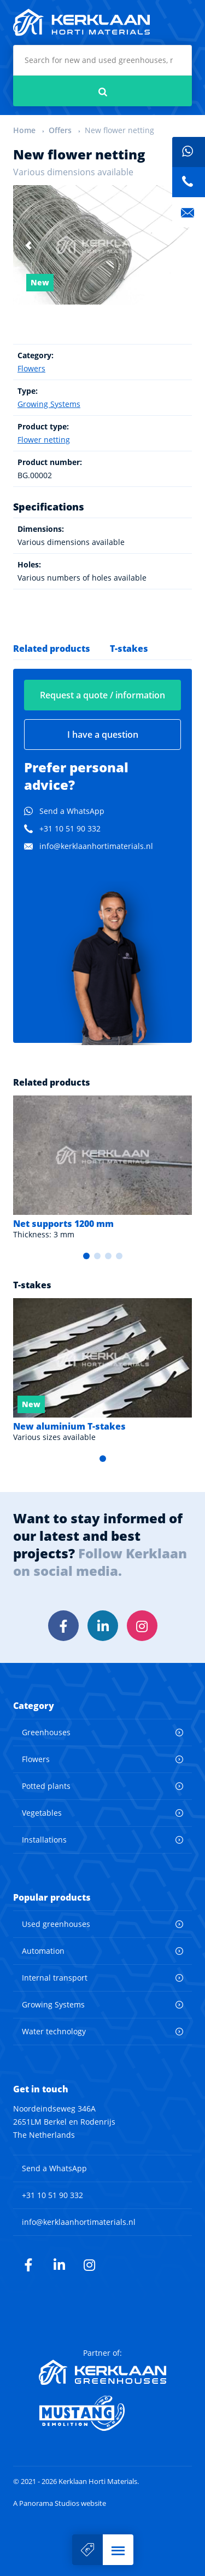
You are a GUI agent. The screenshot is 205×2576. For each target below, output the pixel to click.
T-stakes (129, 648)
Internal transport (54, 1977)
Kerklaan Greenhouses (102, 2372)
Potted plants (46, 1786)
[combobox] (102, 60)
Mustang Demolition (102, 2413)
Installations (44, 1839)
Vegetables (42, 1813)
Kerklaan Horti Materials (81, 22)
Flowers (31, 368)
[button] (118, 2549)
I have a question (102, 734)
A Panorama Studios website (59, 2503)
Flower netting (43, 439)
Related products (51, 648)
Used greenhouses (56, 1924)
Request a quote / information (102, 695)
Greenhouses (46, 1732)
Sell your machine (87, 2549)
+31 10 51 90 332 (70, 828)
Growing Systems (48, 404)
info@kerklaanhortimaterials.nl (96, 846)
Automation (43, 1951)
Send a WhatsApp (71, 811)
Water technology (54, 2031)
